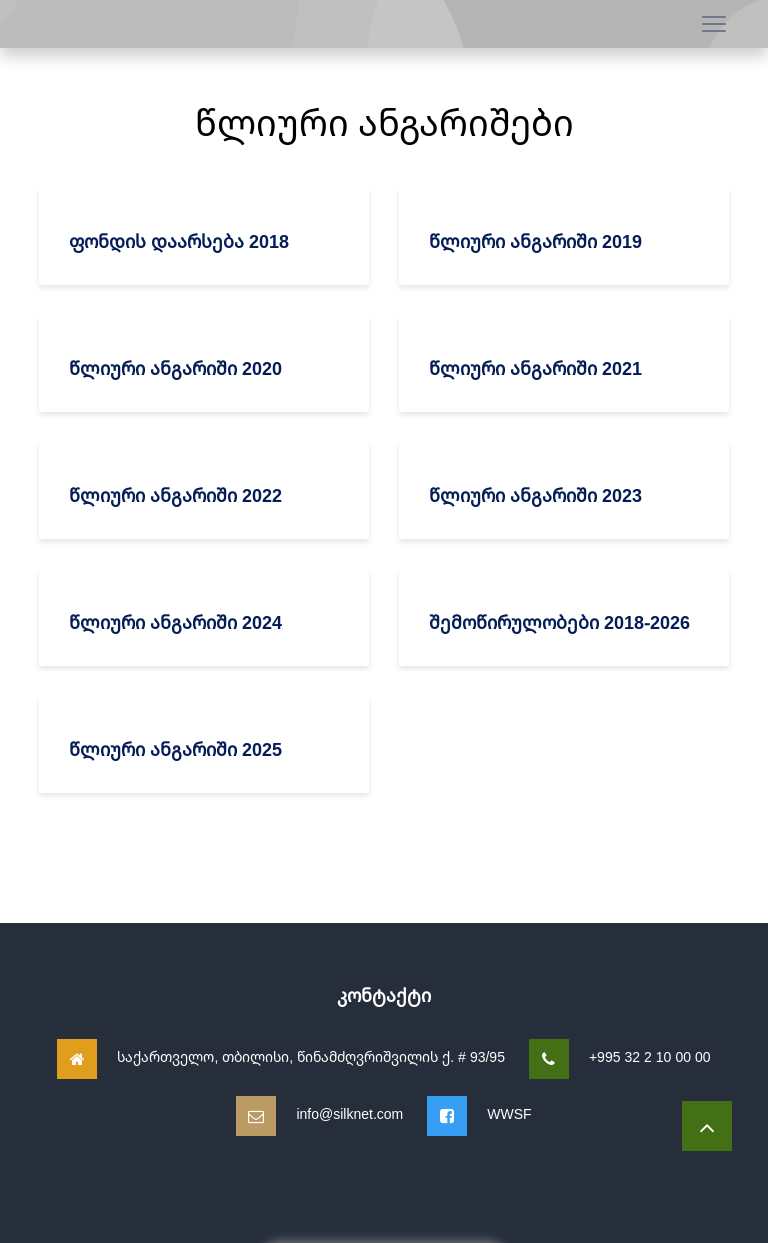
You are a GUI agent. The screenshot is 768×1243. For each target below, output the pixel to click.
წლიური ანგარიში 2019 (535, 241)
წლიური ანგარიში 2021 (535, 368)
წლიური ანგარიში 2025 (175, 749)
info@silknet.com (349, 1113)
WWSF (509, 1113)
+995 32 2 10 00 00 (650, 1056)
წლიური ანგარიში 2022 (175, 495)
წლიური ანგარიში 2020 (175, 368)
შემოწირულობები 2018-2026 (559, 622)
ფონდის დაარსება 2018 (179, 241)
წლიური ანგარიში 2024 (175, 622)
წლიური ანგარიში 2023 (535, 495)
